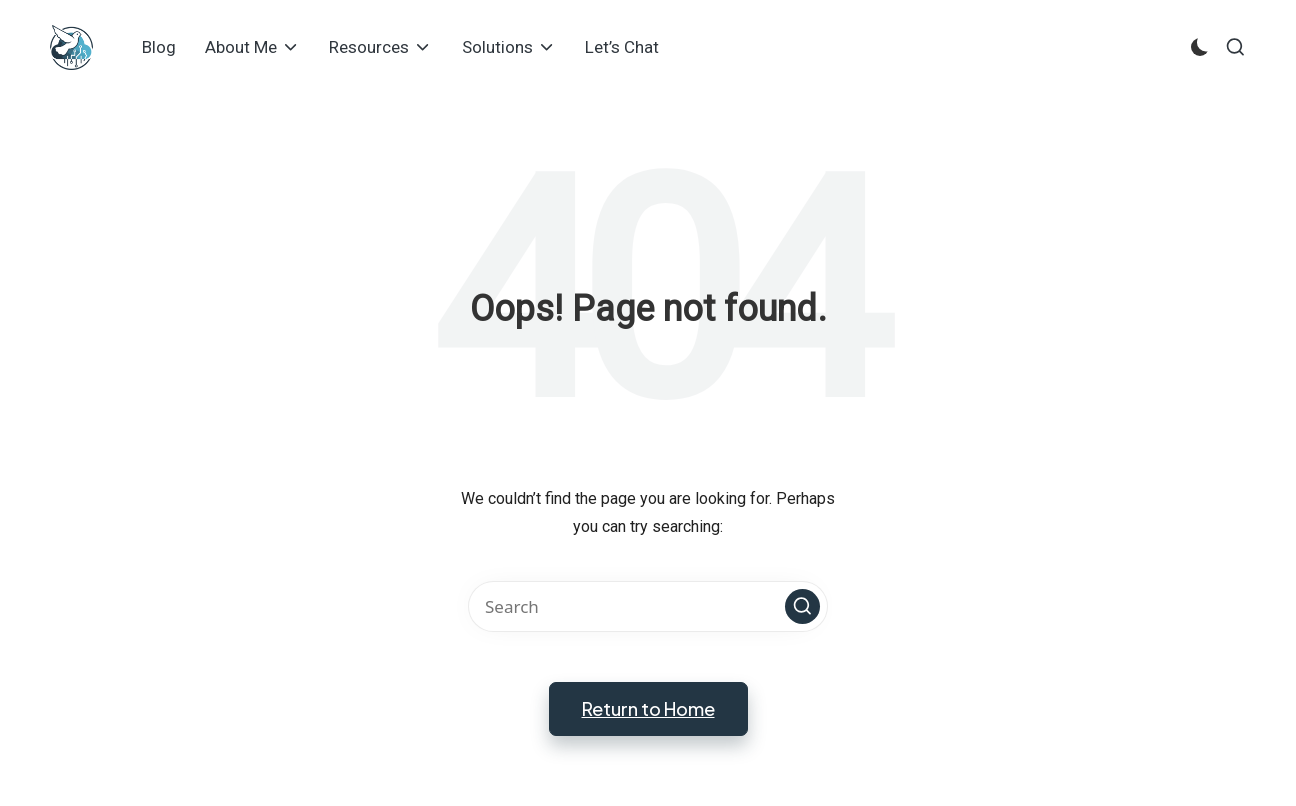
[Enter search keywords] (648, 606)
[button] (802, 606)
